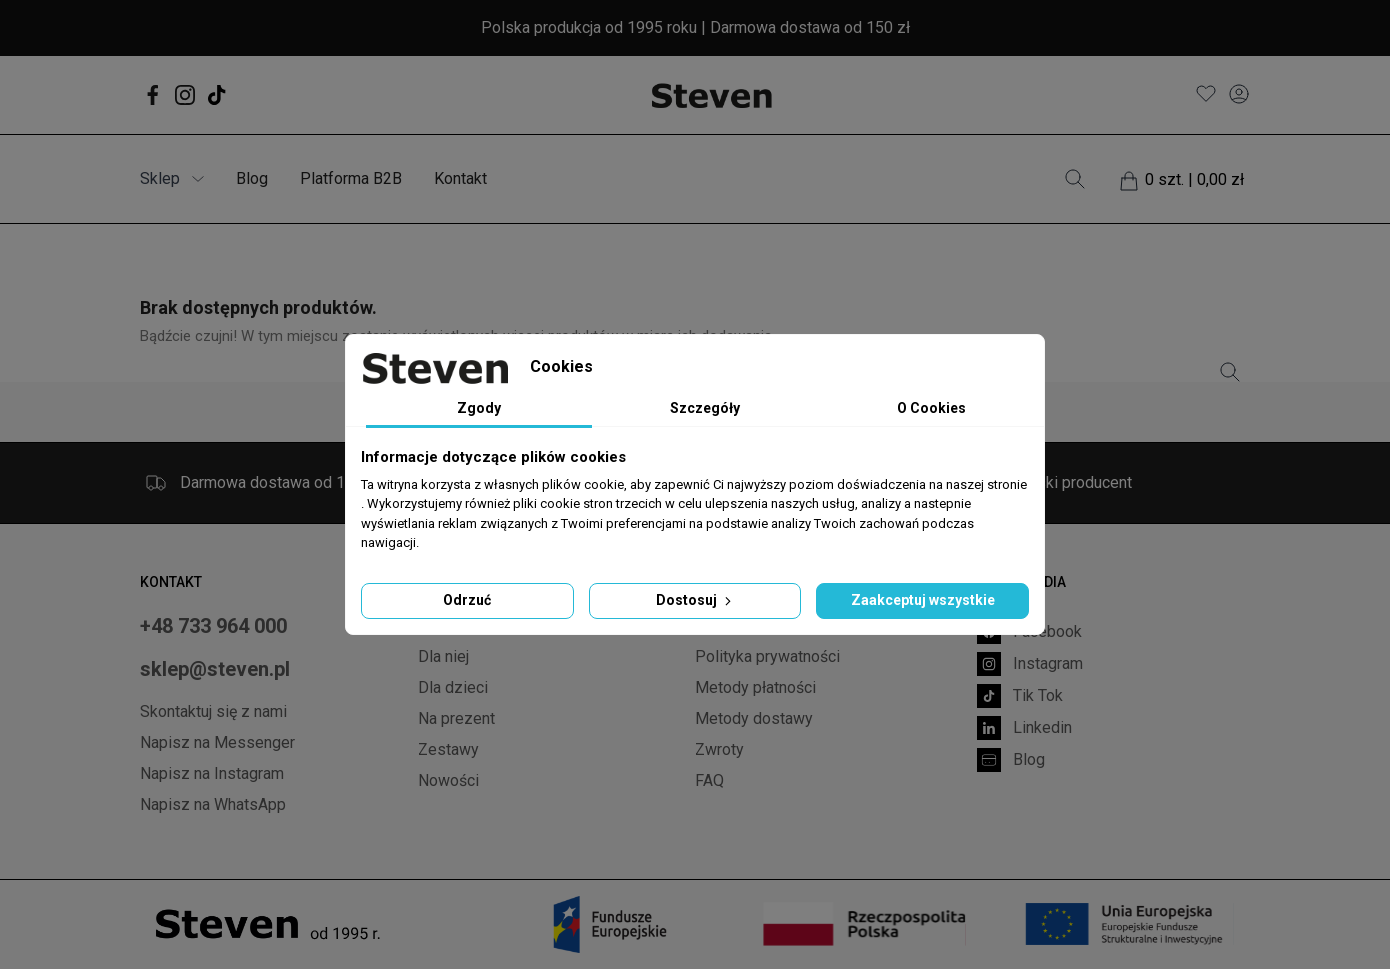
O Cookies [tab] (931, 408)
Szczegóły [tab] (705, 408)
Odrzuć (467, 600)
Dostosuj (695, 600)
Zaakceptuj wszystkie (923, 600)
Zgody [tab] (479, 408)
